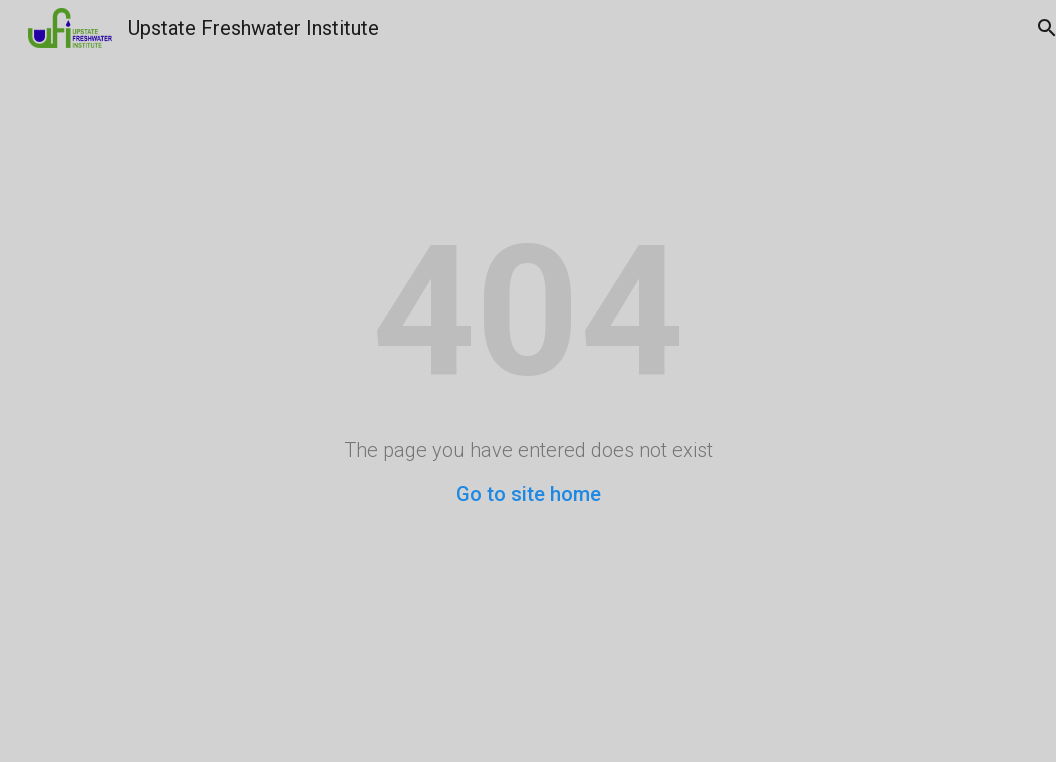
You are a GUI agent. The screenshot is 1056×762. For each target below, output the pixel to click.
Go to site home (528, 494)
